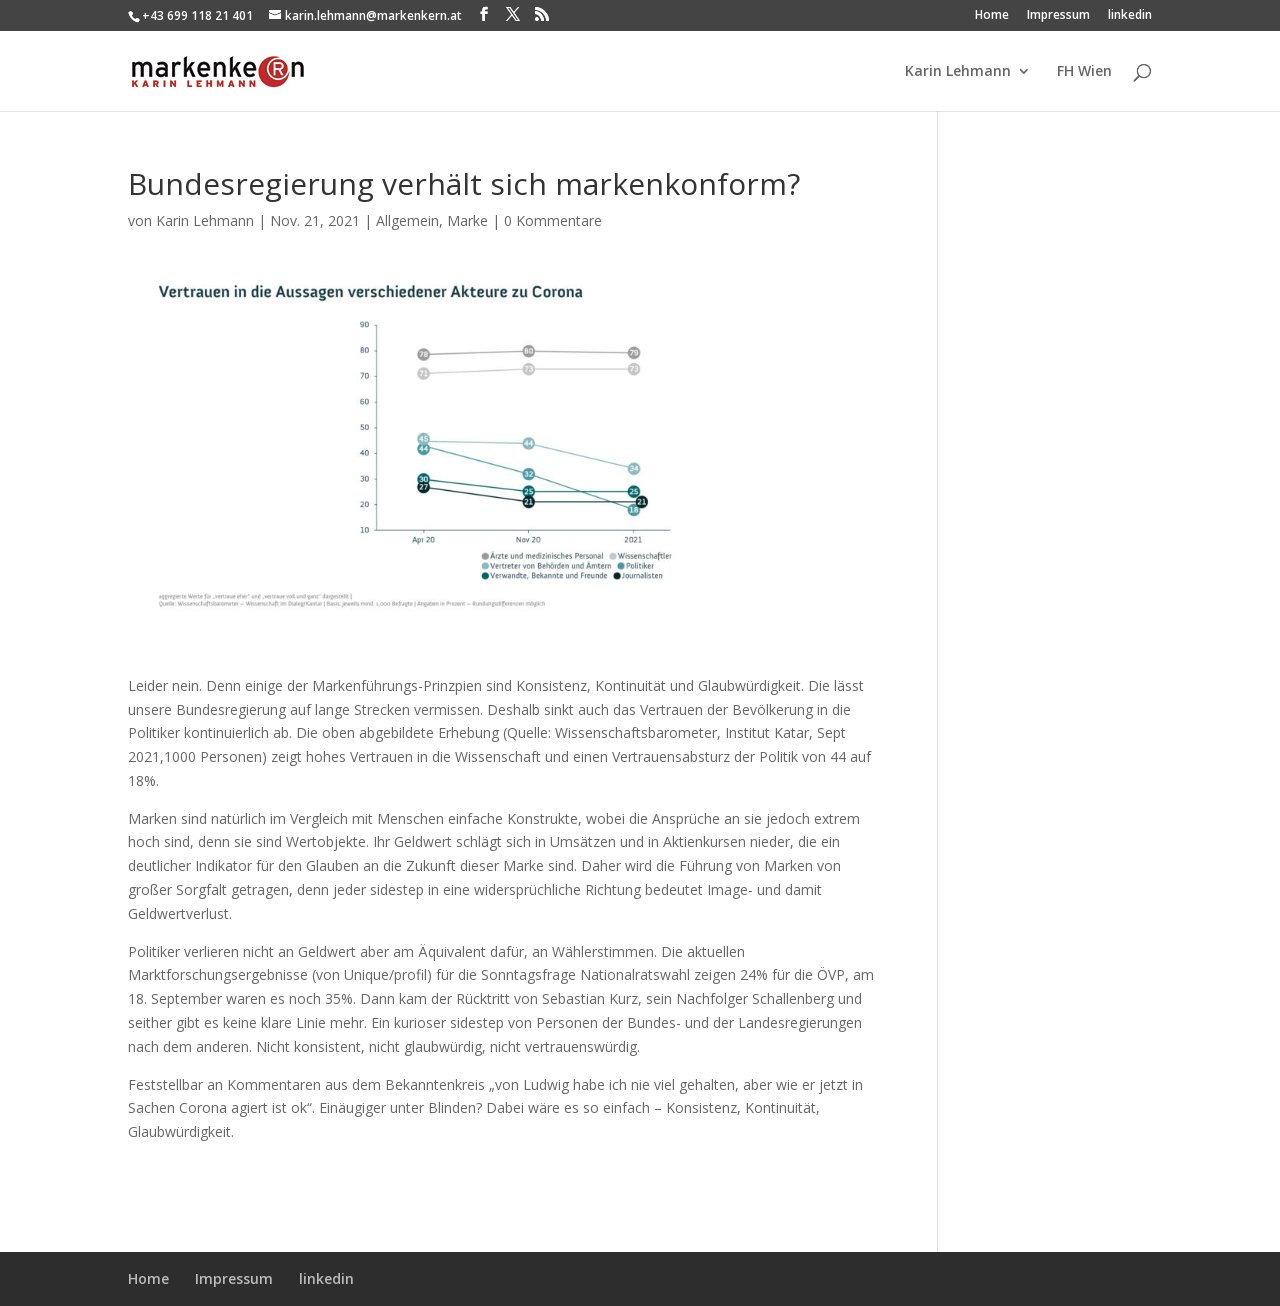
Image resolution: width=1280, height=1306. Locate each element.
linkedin (1130, 16)
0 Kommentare (553, 220)
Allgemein (407, 220)
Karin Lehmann (958, 72)
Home (992, 16)
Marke (467, 220)
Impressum (1058, 16)
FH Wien (1084, 72)
